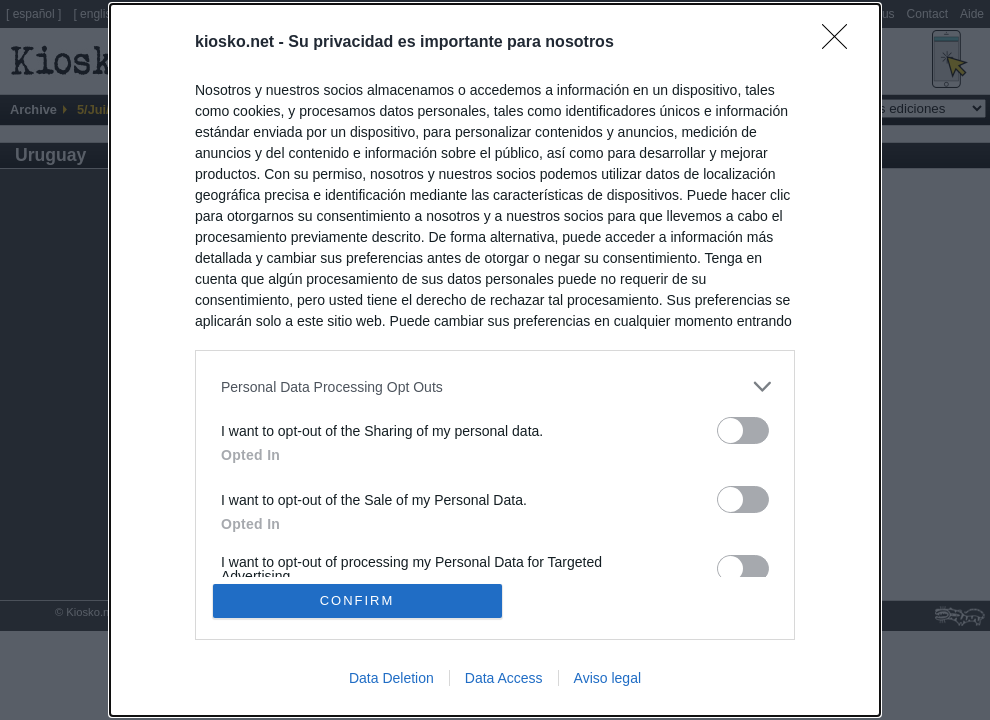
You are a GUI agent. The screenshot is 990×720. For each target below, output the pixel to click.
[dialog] (495, 360)
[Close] (841, 43)
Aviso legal (607, 678)
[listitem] (495, 386)
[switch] (743, 430)
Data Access (504, 678)
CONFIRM (357, 600)
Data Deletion (391, 678)
